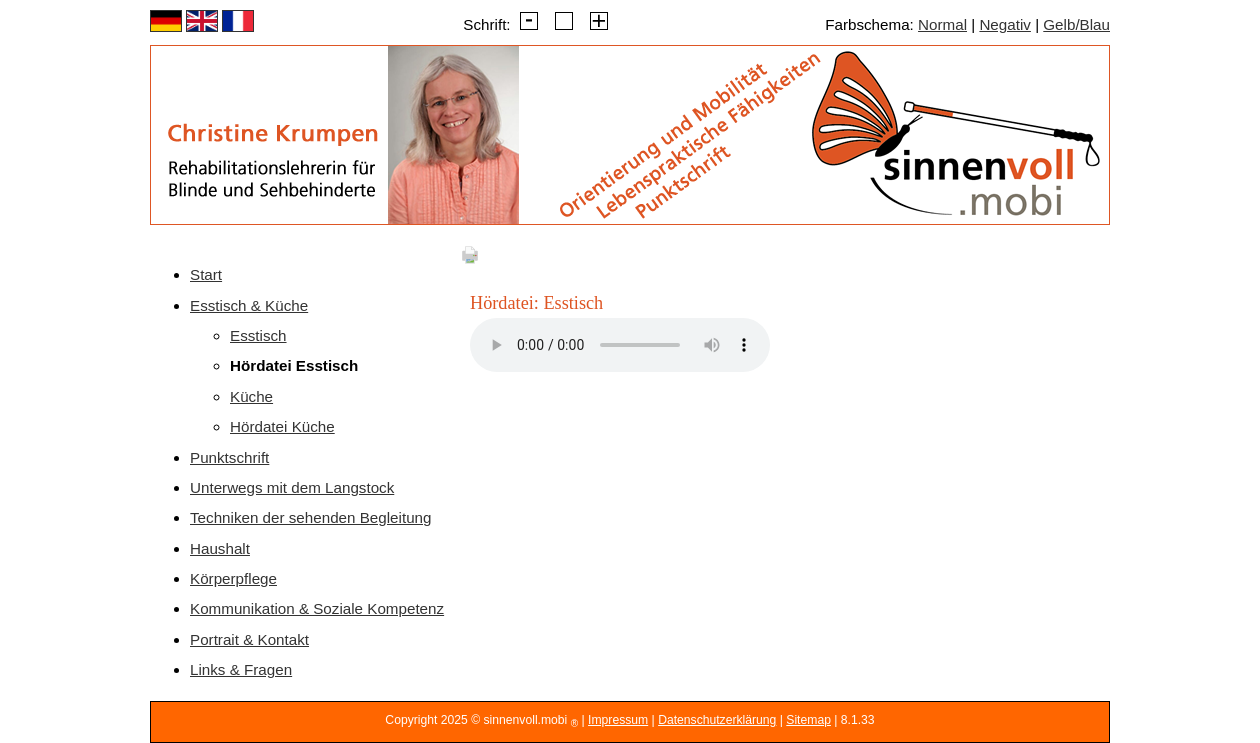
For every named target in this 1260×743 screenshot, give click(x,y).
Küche (251, 396)
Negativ (1005, 24)
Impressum (618, 720)
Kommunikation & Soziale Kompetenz (317, 608)
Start (206, 274)
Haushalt (220, 548)
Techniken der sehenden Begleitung (311, 517)
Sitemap (808, 720)
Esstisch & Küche (249, 305)
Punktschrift (229, 457)
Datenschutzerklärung (717, 720)
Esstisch (258, 335)
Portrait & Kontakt (249, 639)
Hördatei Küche (282, 426)
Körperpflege (233, 578)
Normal (942, 24)
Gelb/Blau (1076, 24)
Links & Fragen (241, 669)
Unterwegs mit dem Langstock (292, 487)
